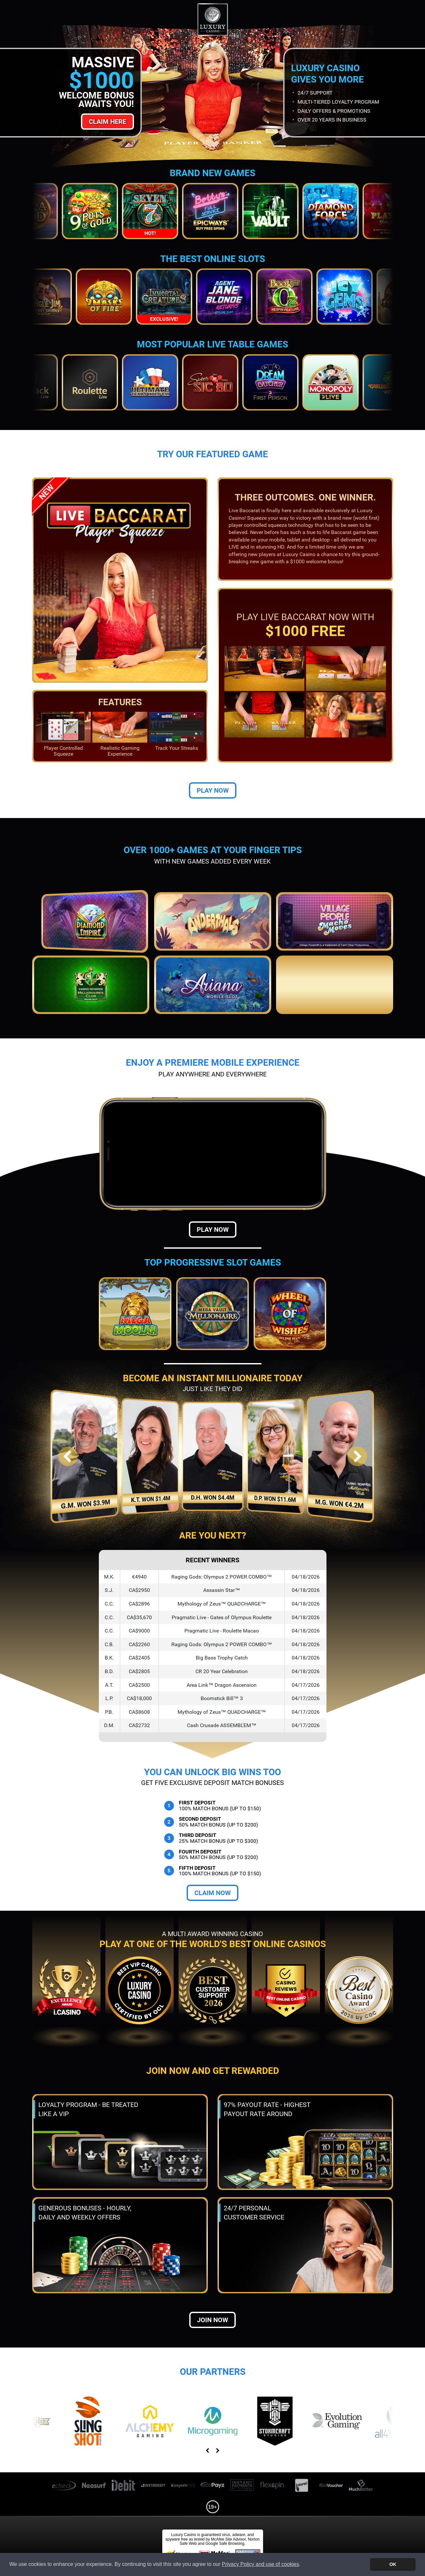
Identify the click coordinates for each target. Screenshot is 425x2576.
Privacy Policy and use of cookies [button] (260, 2564)
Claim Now (212, 1893)
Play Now (213, 790)
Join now (212, 2320)
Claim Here (107, 121)
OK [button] (392, 2564)
